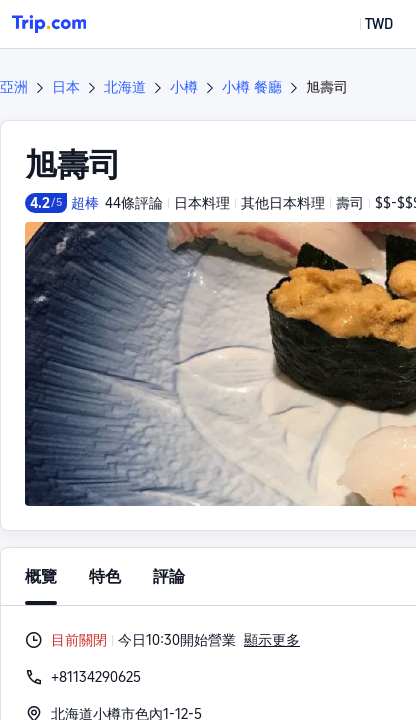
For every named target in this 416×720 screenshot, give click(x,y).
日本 (66, 87)
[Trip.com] (49, 24)
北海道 (125, 87)
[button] (364, 24)
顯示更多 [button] (272, 640)
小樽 (184, 87)
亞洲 (14, 87)
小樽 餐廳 (252, 87)
